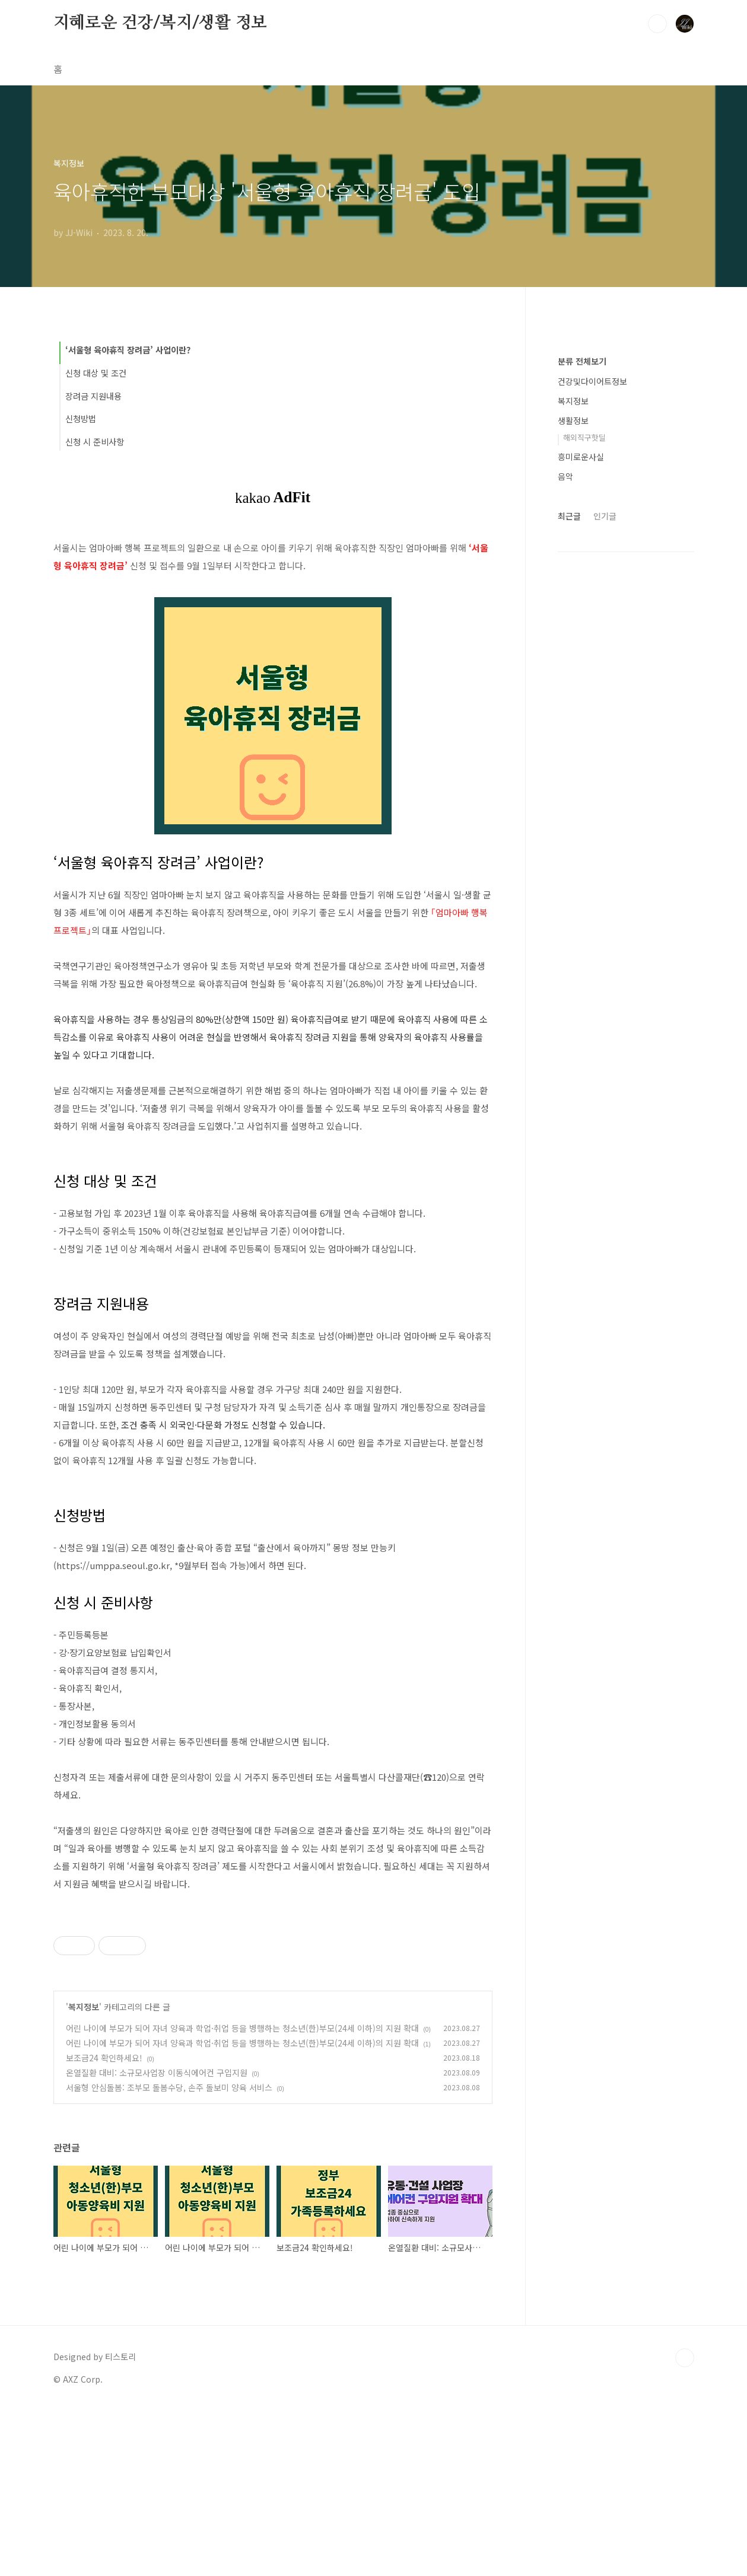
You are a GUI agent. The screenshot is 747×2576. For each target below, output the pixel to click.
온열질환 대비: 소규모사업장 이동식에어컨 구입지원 (156, 2239)
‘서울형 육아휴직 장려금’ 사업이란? (127, 349)
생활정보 (573, 420)
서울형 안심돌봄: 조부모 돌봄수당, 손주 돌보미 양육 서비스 (169, 2253)
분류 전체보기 (582, 361)
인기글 (604, 516)
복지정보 (83, 2173)
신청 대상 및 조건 (95, 372)
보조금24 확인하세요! (104, 2224)
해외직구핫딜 (584, 437)
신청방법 (80, 418)
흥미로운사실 (581, 457)
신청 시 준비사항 (94, 441)
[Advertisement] (272, 1988)
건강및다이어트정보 (592, 381)
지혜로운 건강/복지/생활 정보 (160, 23)
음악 (565, 476)
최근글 (569, 516)
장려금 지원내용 (93, 396)
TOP (684, 2523)
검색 (657, 24)
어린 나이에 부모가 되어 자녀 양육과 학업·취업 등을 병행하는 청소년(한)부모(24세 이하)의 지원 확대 (242, 2194)
